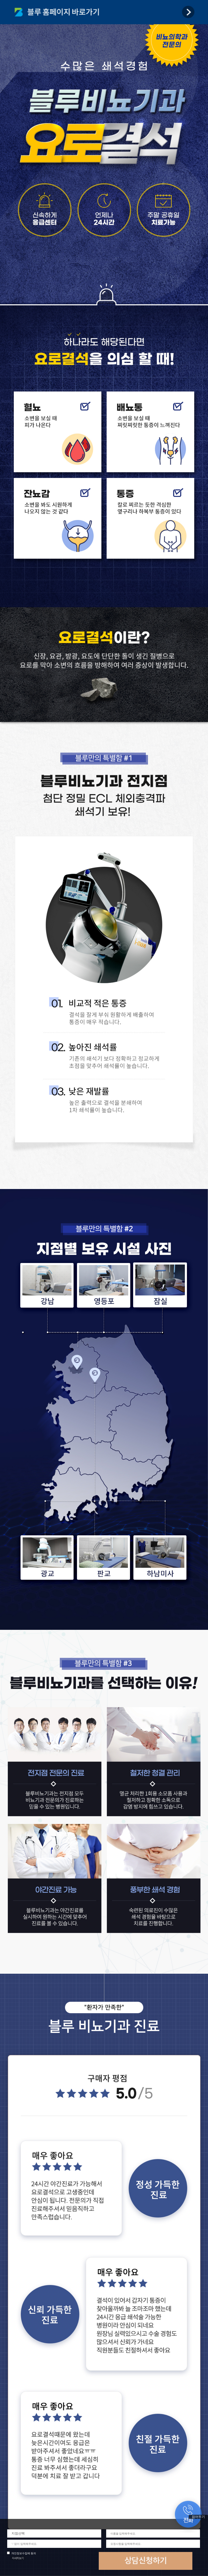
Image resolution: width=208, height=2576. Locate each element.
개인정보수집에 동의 (23, 2553)
